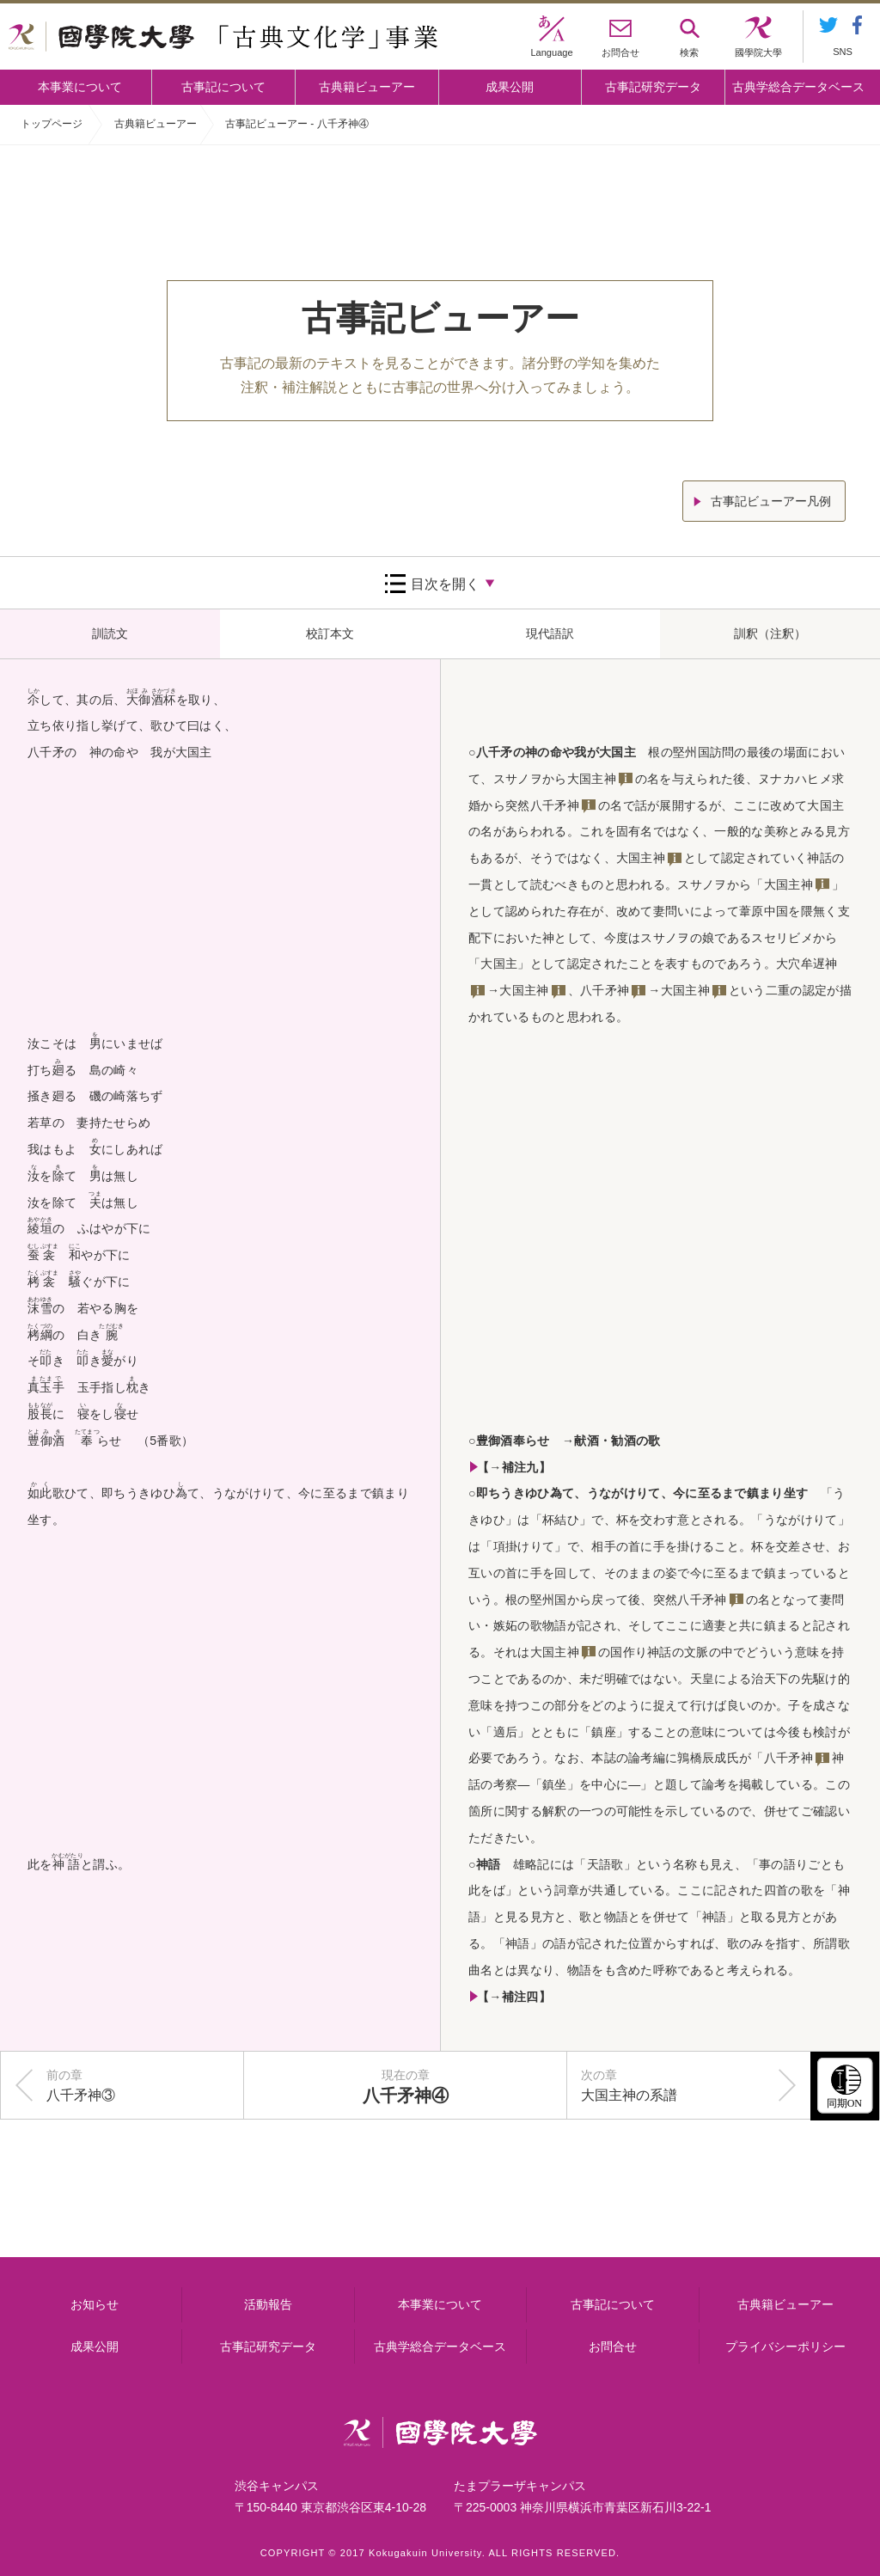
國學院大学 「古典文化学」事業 (223, 36)
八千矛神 (554, 805)
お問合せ (613, 2346)
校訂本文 (330, 633)
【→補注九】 (514, 1467)
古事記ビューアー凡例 (771, 501)
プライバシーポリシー (785, 2346)
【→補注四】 (514, 1997)
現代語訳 (550, 633)
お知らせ (94, 2304)
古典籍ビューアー (367, 87)
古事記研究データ (653, 87)
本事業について (80, 87)
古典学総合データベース (798, 87)
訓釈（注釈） (770, 633)
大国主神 (591, 779)
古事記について (223, 87)
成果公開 (510, 87)
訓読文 (110, 633)
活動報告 (268, 2304)
